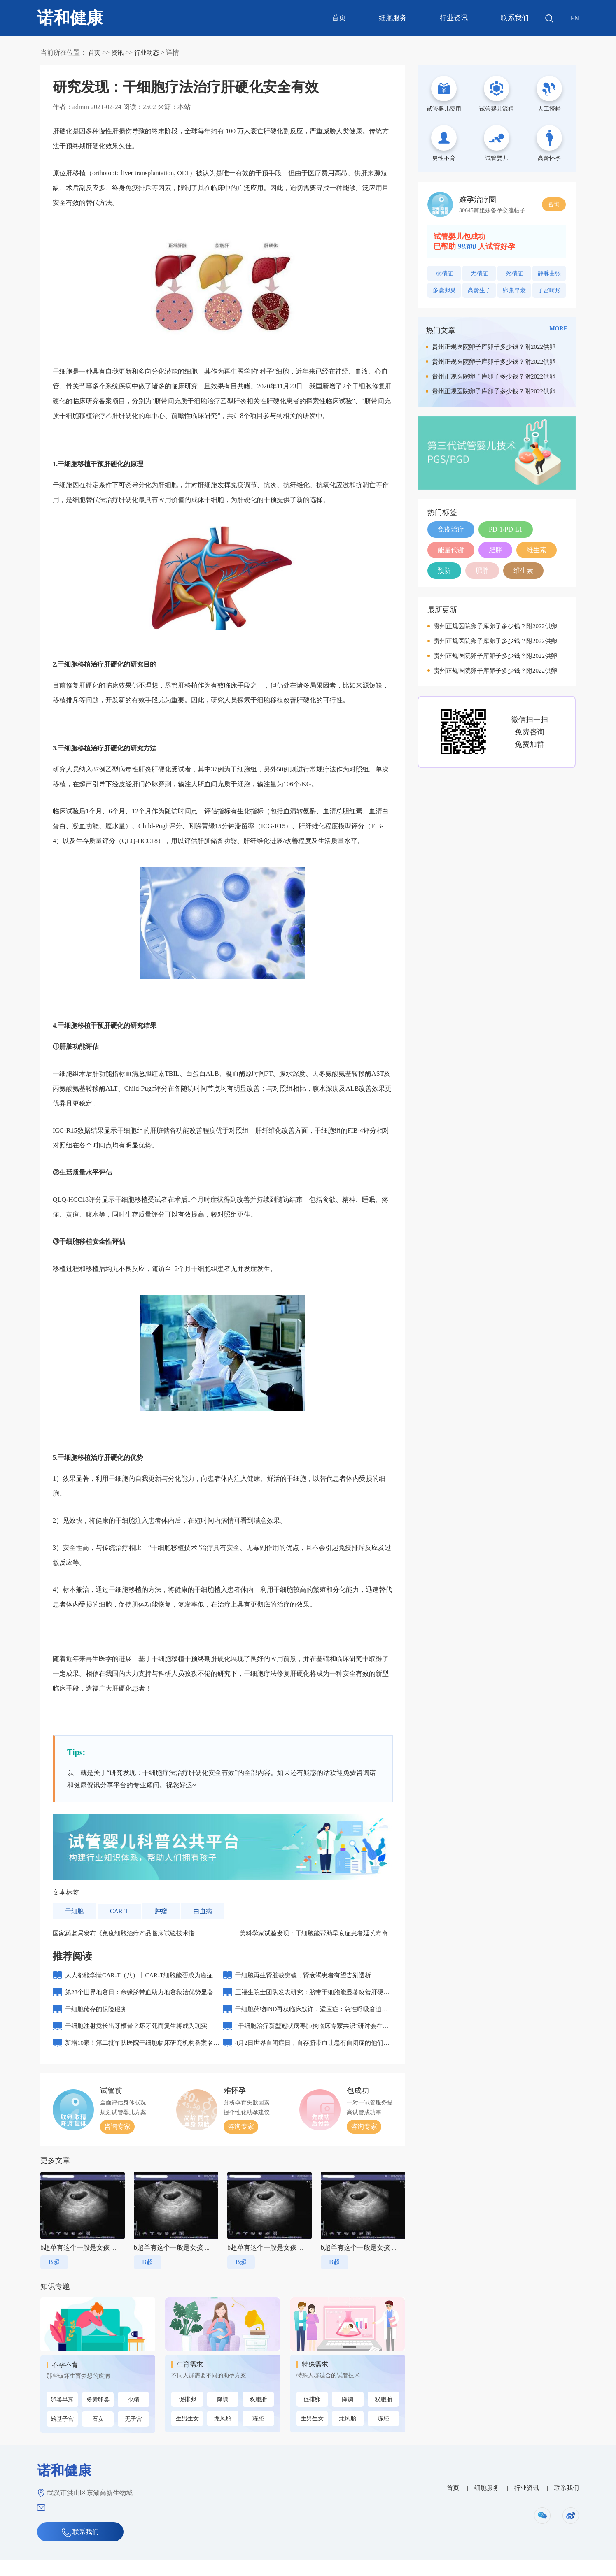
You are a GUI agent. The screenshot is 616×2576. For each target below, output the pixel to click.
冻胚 (258, 2435)
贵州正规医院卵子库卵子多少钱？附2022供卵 (493, 347)
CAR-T (121, 1911)
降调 (223, 2415)
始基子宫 (62, 2435)
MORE (558, 328)
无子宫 (133, 2435)
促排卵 (187, 2415)
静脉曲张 (549, 273)
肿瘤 (163, 1911)
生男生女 (187, 2435)
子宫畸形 (549, 290)
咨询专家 (117, 2142)
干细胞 (75, 1911)
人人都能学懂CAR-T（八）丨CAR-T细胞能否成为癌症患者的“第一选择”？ (141, 1981)
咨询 (554, 204)
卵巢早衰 (62, 2416)
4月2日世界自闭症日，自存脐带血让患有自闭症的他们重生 (311, 2060)
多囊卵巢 (98, 2416)
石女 (98, 2435)
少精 (133, 2416)
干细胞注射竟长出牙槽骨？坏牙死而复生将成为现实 (141, 2037)
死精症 (514, 273)
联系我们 (513, 18)
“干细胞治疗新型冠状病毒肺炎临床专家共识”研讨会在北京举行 (313, 2041)
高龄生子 (479, 290)
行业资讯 (453, 18)
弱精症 (444, 273)
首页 (338, 18)
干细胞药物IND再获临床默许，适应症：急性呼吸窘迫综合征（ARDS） (313, 2021)
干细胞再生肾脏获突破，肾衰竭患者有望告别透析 (307, 1978)
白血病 (207, 1911)
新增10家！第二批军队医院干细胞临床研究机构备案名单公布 (141, 2060)
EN (574, 18)
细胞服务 (392, 18)
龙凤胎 (222, 2435)
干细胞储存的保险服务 (98, 2017)
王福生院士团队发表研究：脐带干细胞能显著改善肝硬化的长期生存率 (311, 2001)
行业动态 (149, 52)
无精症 (479, 273)
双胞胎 (258, 2415)
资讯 (118, 52)
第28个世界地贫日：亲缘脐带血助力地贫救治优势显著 (141, 2001)
